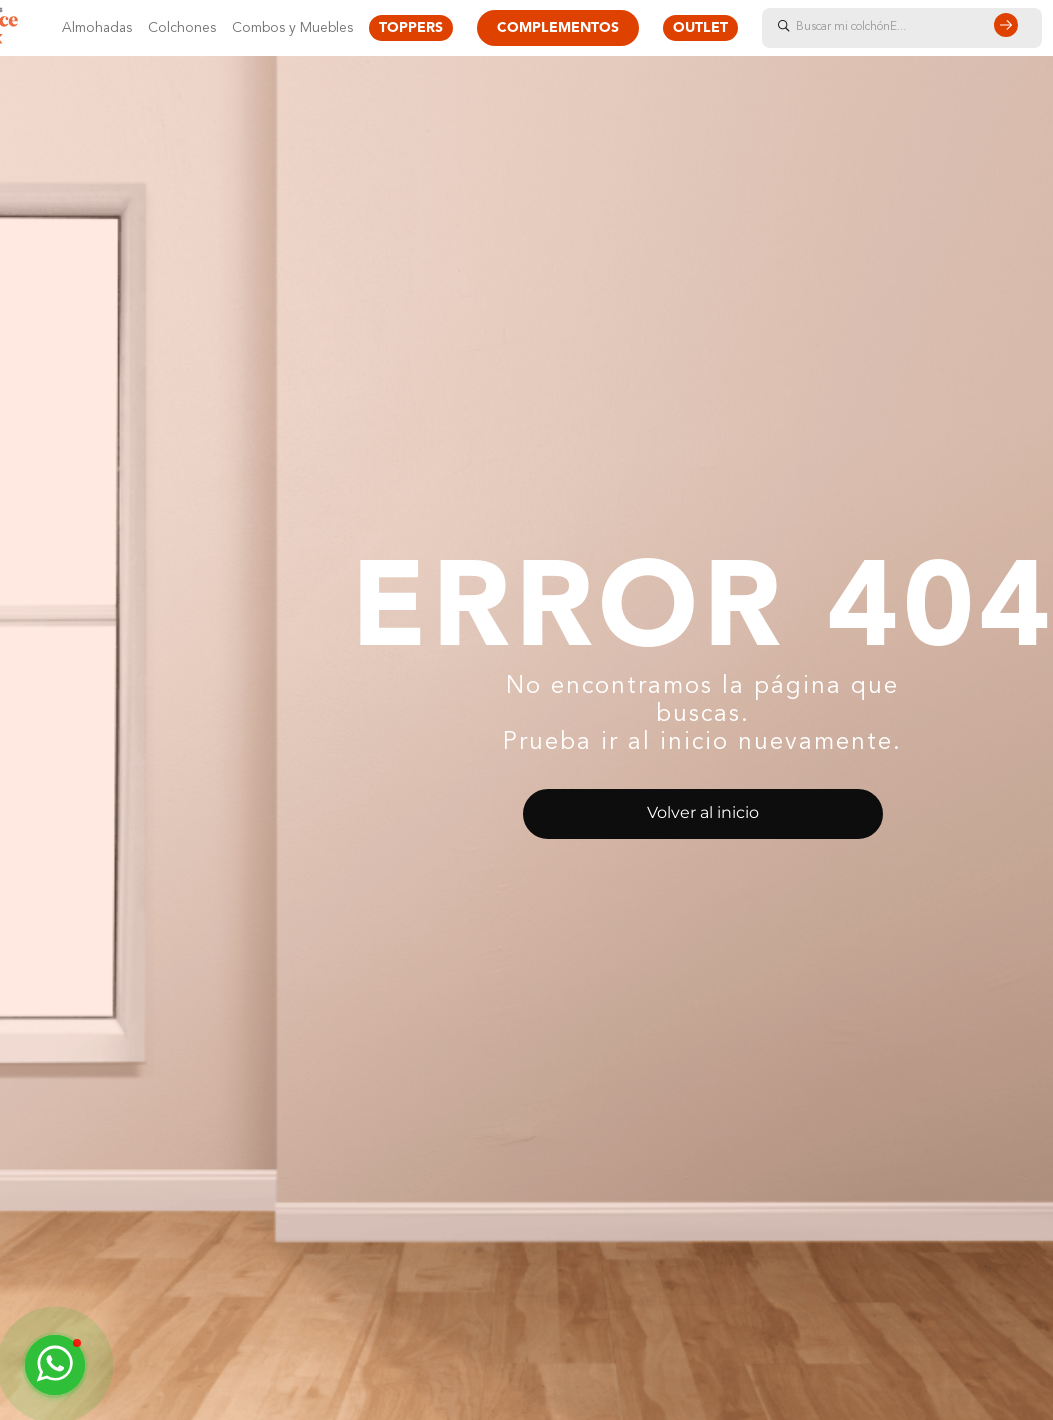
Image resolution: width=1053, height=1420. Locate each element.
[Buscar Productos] (1010, 28)
